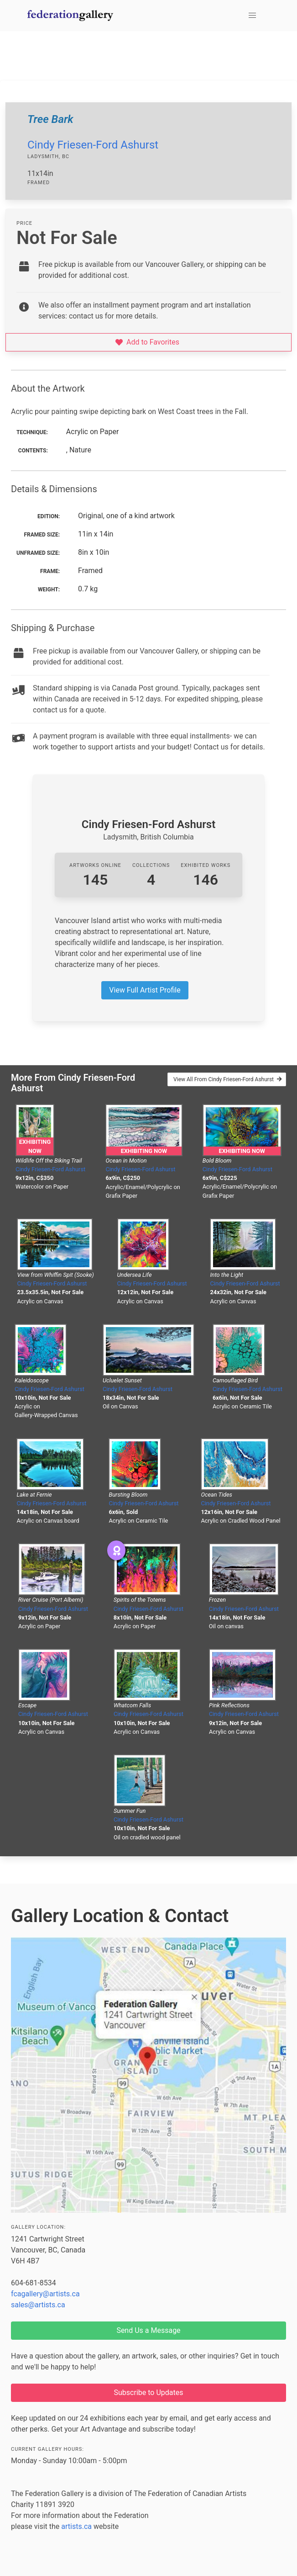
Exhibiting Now (35, 1146)
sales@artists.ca (38, 2304)
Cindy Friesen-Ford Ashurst (92, 144)
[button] (252, 15)
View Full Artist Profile (144, 990)
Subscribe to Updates (148, 2392)
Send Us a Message (148, 2330)
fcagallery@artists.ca (45, 2293)
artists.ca (76, 2526)
